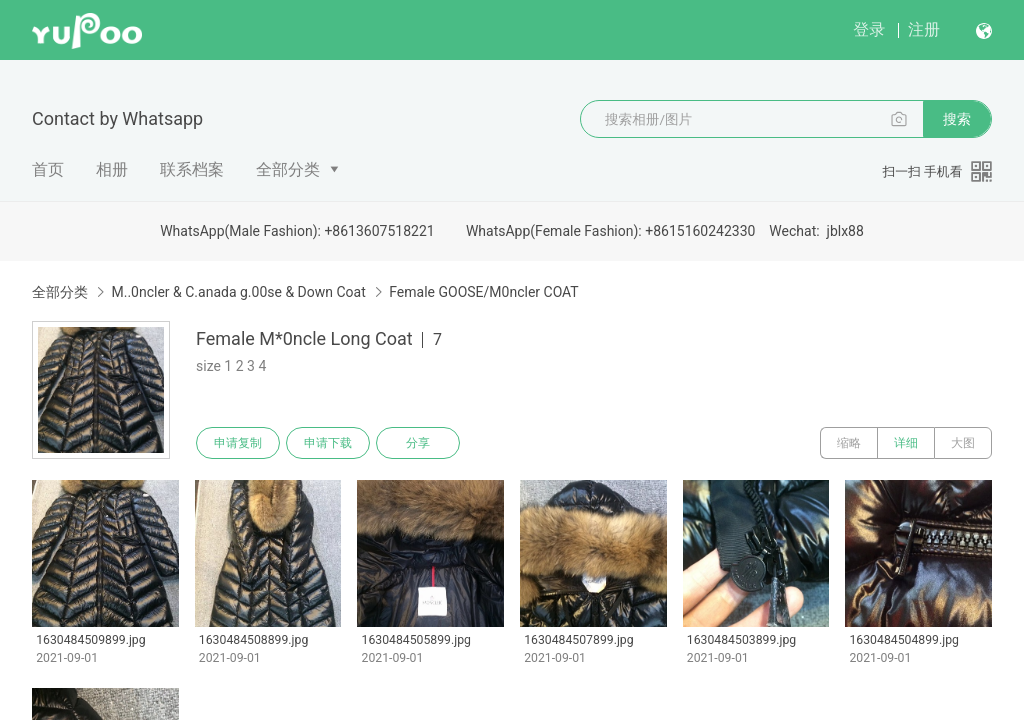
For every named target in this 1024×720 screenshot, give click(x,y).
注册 (924, 29)
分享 (418, 443)
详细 (906, 443)
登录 (869, 29)
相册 (112, 169)
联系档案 (192, 169)
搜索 (957, 119)
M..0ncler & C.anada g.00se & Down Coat (238, 292)
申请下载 (328, 443)
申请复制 (238, 443)
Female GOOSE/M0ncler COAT (483, 292)
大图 (963, 443)
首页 (48, 169)
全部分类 (288, 169)
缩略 (849, 443)
